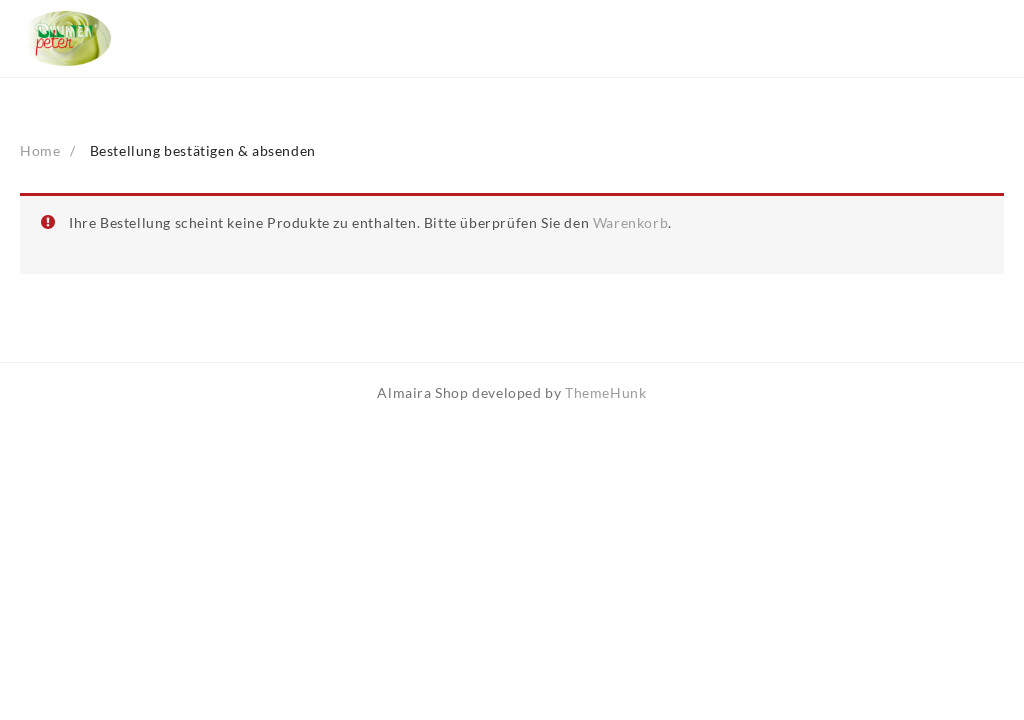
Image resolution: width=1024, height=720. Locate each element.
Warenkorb (630, 222)
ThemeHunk (605, 392)
